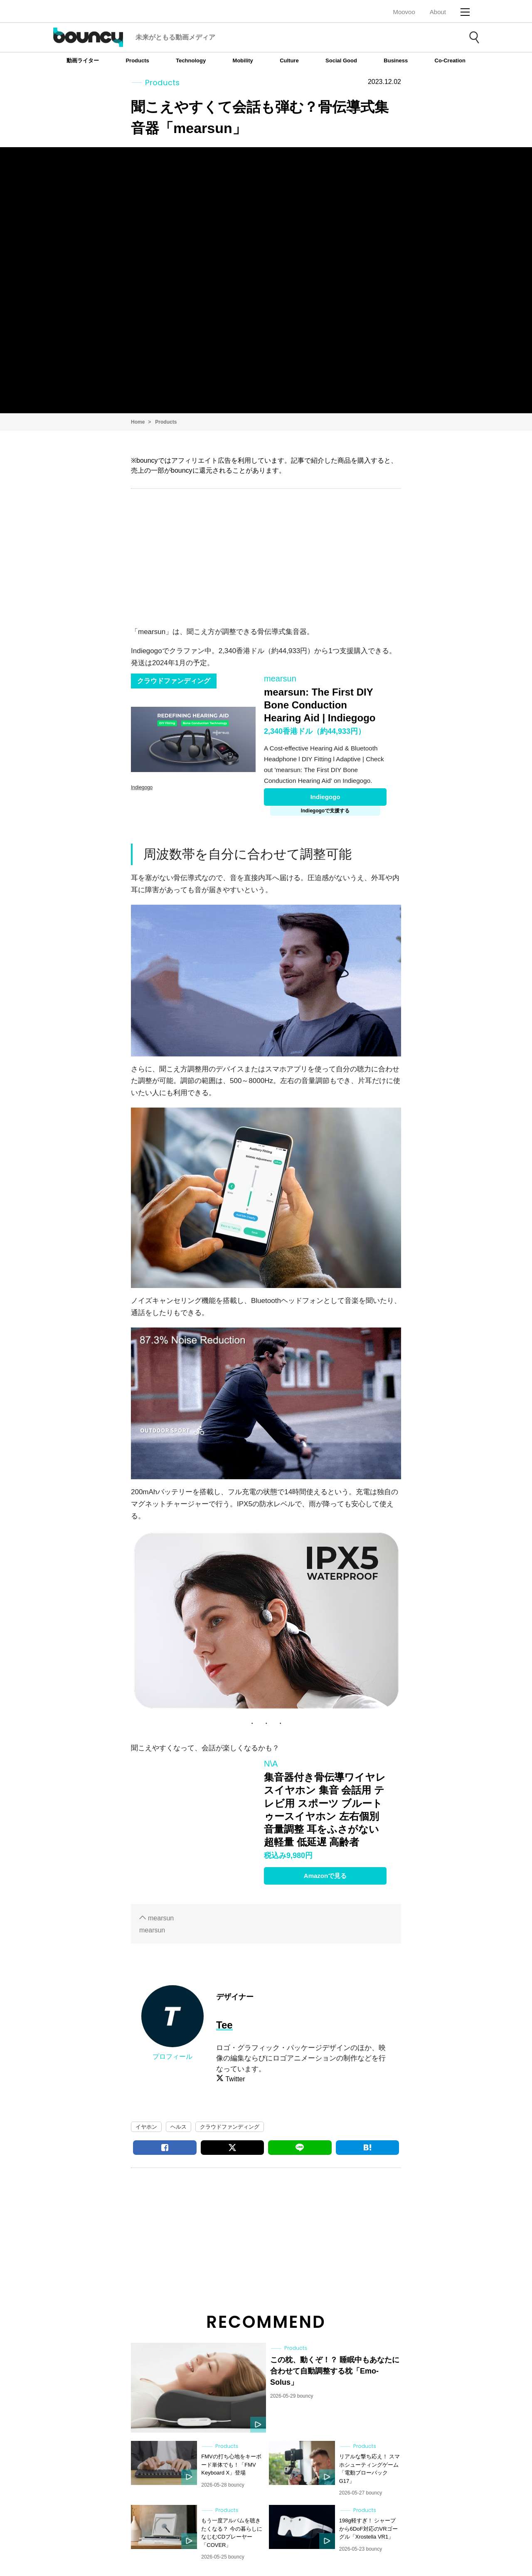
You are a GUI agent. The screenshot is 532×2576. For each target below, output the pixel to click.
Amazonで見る (325, 1875)
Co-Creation (450, 60)
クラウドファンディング (229, 2127)
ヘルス (178, 2127)
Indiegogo (325, 796)
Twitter (235, 2079)
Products (137, 60)
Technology (191, 60)
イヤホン (146, 2127)
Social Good (341, 60)
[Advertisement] (266, 555)
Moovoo (404, 11)
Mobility (243, 60)
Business (396, 60)
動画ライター (82, 60)
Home (138, 422)
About (438, 11)
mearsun (161, 1918)
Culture (289, 60)
